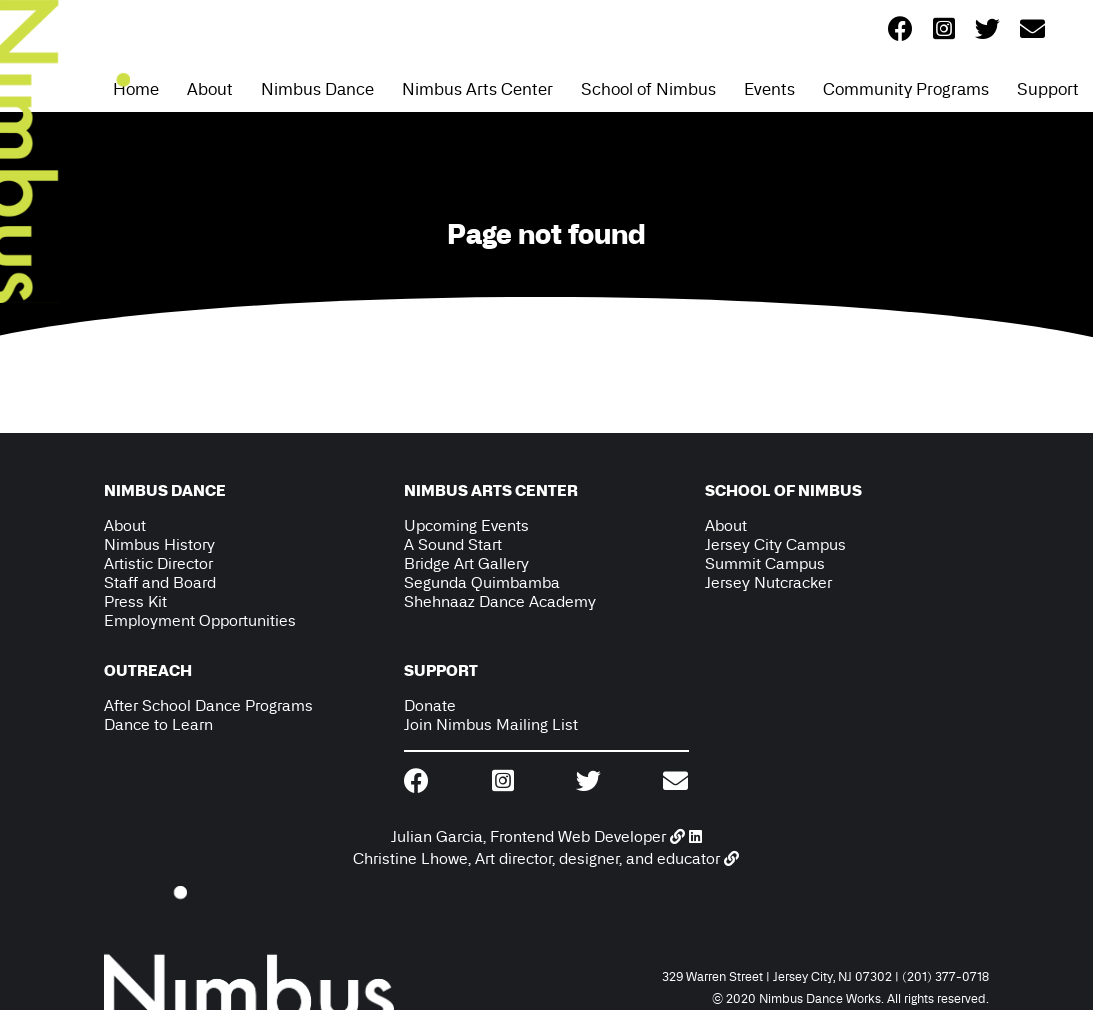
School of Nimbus (648, 89)
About (210, 89)
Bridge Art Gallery (466, 563)
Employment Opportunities (200, 620)
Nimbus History (159, 544)
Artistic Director (158, 563)
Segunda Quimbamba (482, 582)
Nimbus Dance (317, 89)
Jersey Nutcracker (768, 582)
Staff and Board (160, 582)
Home (136, 89)
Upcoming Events (466, 525)
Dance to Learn (158, 724)
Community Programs (906, 89)
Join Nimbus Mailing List (491, 724)
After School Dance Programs (208, 705)
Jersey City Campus (775, 544)
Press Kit (135, 601)
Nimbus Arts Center (477, 89)
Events (769, 89)
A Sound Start (453, 544)
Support (1048, 89)
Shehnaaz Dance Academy (500, 601)
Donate (430, 705)
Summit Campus (765, 563)
